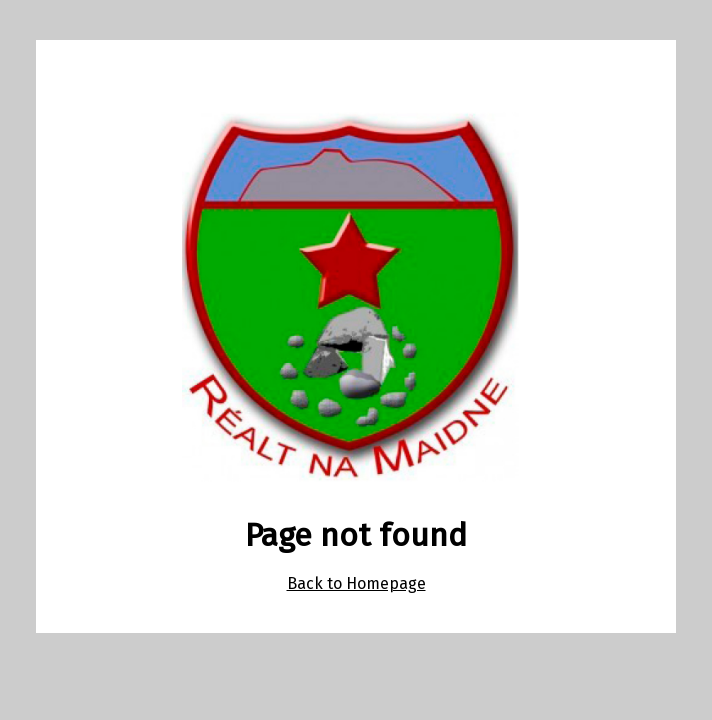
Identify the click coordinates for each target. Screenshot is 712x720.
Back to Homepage (356, 583)
